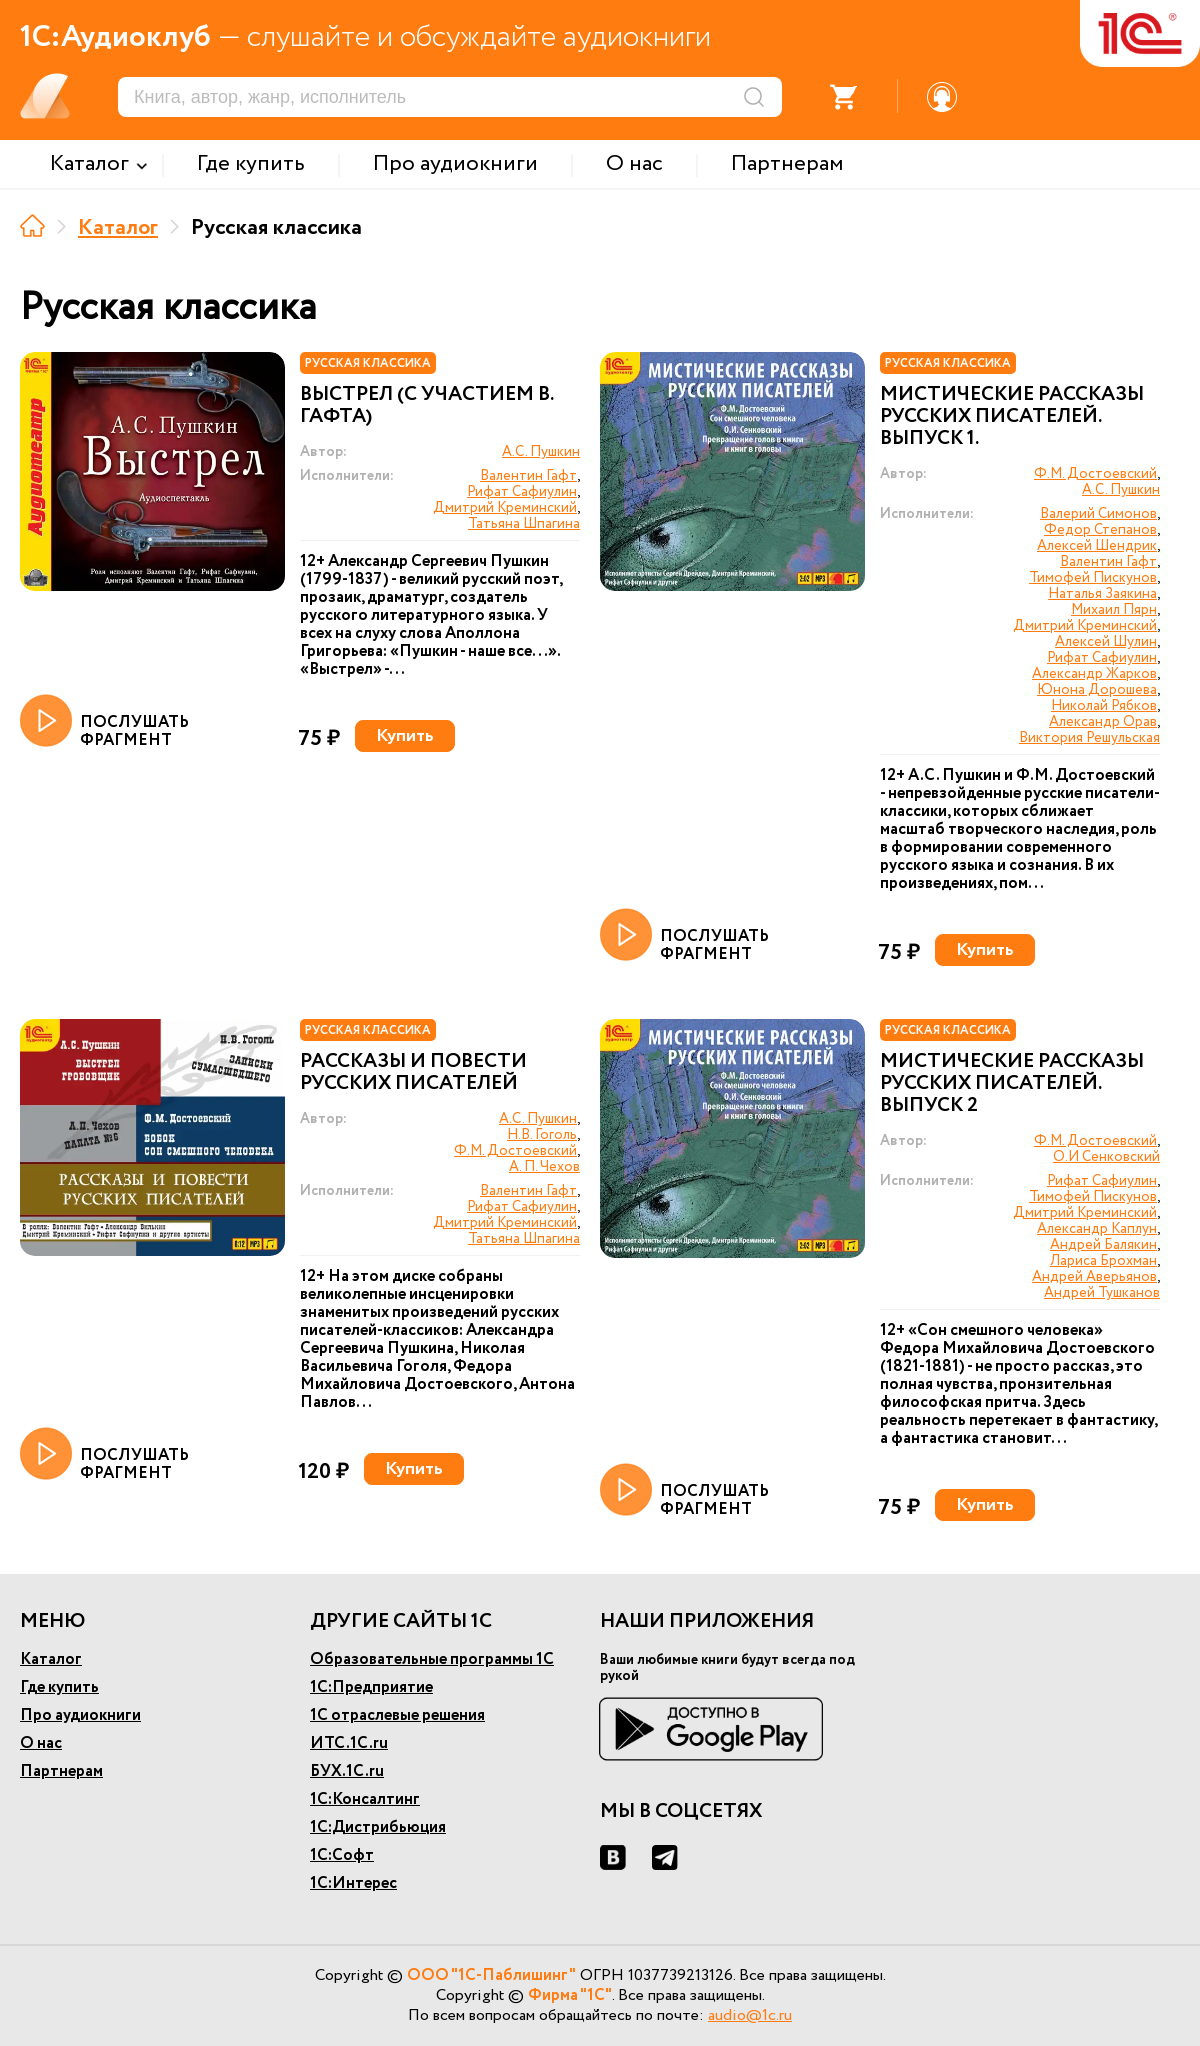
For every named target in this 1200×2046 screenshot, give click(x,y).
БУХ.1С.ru (347, 1771)
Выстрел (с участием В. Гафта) (426, 406)
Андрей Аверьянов (1094, 1277)
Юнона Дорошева (1097, 690)
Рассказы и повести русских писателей (413, 1073)
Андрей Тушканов (1102, 1293)
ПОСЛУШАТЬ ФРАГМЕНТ (104, 722)
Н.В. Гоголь (542, 1135)
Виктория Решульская (1089, 738)
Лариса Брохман (1103, 1261)
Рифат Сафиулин (522, 492)
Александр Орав (1103, 722)
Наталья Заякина (1102, 594)
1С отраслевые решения (397, 1715)
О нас (41, 1743)
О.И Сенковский (1106, 1157)
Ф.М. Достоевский (1095, 474)
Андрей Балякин (1103, 1245)
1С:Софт (342, 1855)
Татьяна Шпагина (524, 524)
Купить (405, 736)
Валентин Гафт (528, 476)
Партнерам (61, 1771)
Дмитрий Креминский (505, 508)
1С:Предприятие (371, 1687)
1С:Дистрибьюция (378, 1827)
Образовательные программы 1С (432, 1659)
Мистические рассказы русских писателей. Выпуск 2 (1012, 1084)
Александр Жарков (1094, 674)
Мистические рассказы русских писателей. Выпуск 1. (1012, 417)
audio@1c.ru (750, 2015)
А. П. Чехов (544, 1167)
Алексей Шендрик (1097, 546)
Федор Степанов (1100, 530)
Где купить (59, 1687)
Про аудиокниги (80, 1715)
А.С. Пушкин (541, 452)
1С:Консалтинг (365, 1799)
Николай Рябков (1104, 706)
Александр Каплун (1097, 1229)
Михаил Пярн (1114, 610)
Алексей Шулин (1106, 642)
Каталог (118, 228)
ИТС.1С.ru (349, 1743)
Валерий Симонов (1098, 514)
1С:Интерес (353, 1883)
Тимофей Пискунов (1093, 578)
